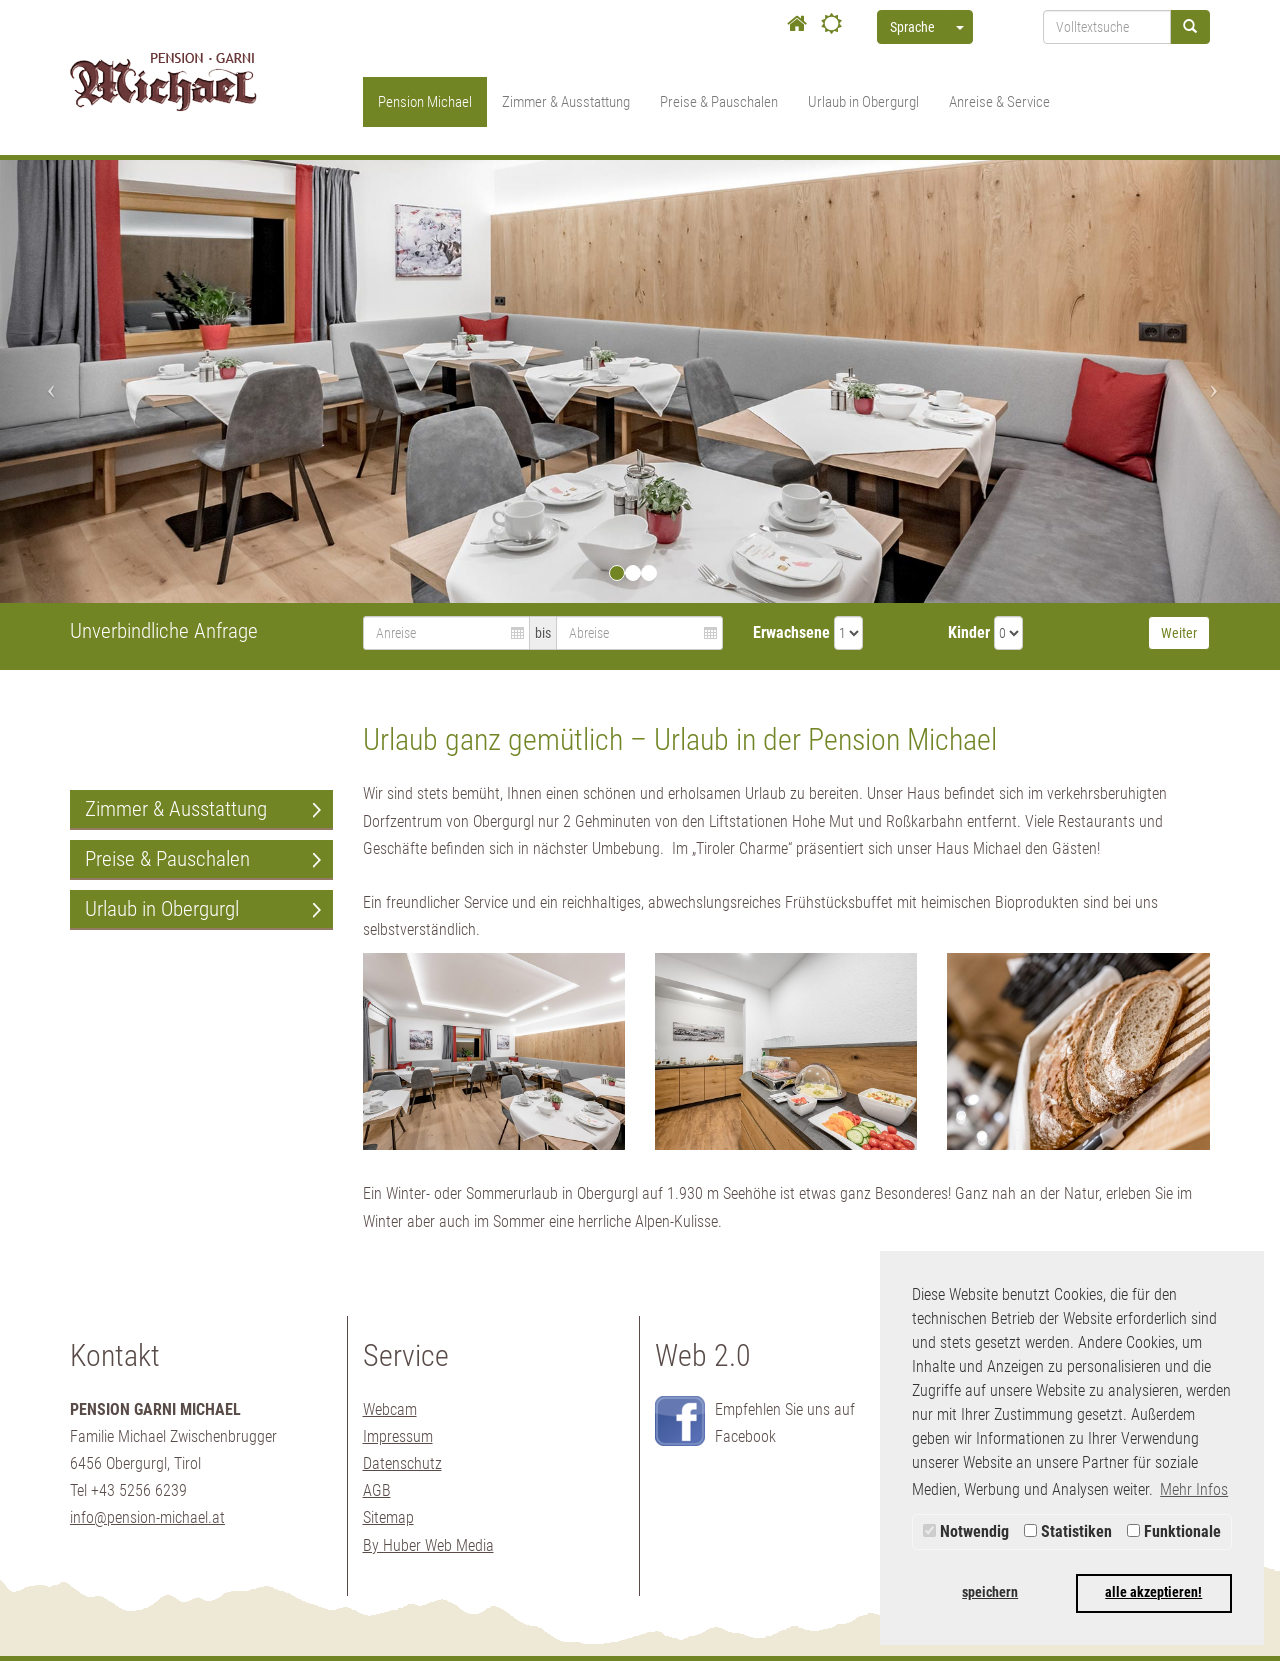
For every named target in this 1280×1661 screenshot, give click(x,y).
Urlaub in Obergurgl (863, 102)
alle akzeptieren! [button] (1153, 1592)
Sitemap (388, 1517)
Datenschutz (402, 1463)
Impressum (398, 1436)
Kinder (969, 632)
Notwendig (966, 1531)
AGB (377, 1490)
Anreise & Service (999, 102)
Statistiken (1068, 1531)
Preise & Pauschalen (719, 102)
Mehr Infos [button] (1194, 1489)
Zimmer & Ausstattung (566, 102)
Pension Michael (425, 102)
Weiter (1179, 633)
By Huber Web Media (428, 1545)
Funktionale (1174, 1531)
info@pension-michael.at (147, 1517)
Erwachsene (791, 632)
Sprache (912, 27)
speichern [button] (990, 1592)
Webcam (390, 1409)
